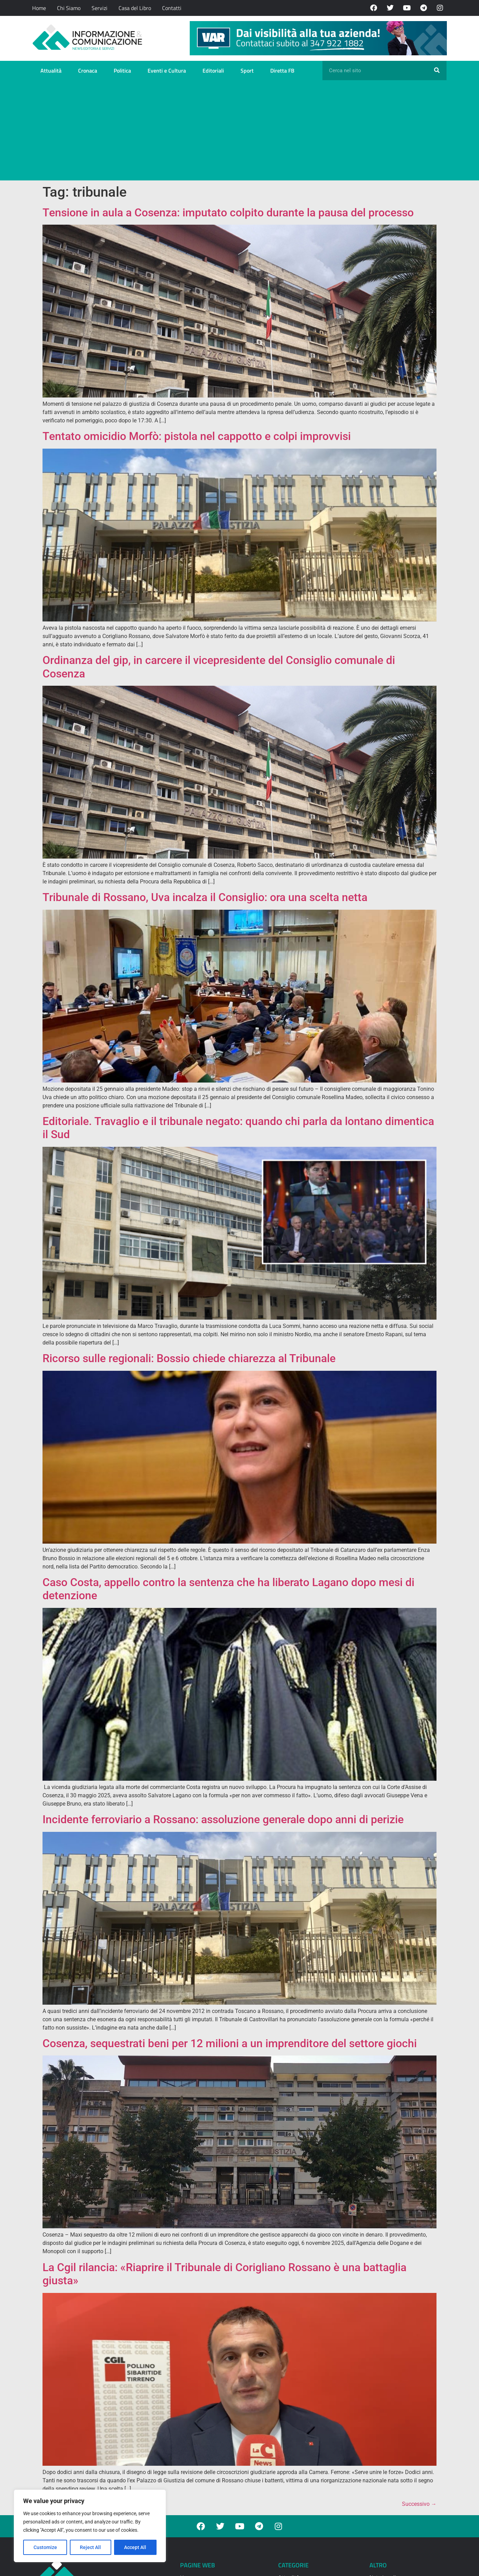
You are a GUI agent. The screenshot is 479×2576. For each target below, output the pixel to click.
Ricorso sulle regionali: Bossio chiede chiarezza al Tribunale (189, 1358)
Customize (45, 2547)
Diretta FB (282, 70)
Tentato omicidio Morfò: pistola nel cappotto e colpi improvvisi (197, 436)
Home (39, 8)
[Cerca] (437, 70)
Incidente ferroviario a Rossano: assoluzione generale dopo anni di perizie (223, 1819)
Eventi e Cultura (167, 70)
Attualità (51, 70)
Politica (122, 70)
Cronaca (87, 70)
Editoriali (213, 70)
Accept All (135, 2547)
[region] (90, 2526)
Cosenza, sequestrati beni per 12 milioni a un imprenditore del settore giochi (230, 2043)
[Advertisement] (239, 132)
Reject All (90, 2547)
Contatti (171, 8)
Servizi (99, 8)
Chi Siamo (69, 8)
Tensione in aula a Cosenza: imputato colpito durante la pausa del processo (228, 212)
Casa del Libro (135, 8)
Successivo (419, 2504)
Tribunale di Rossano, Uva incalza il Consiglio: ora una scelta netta (205, 897)
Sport (247, 70)
